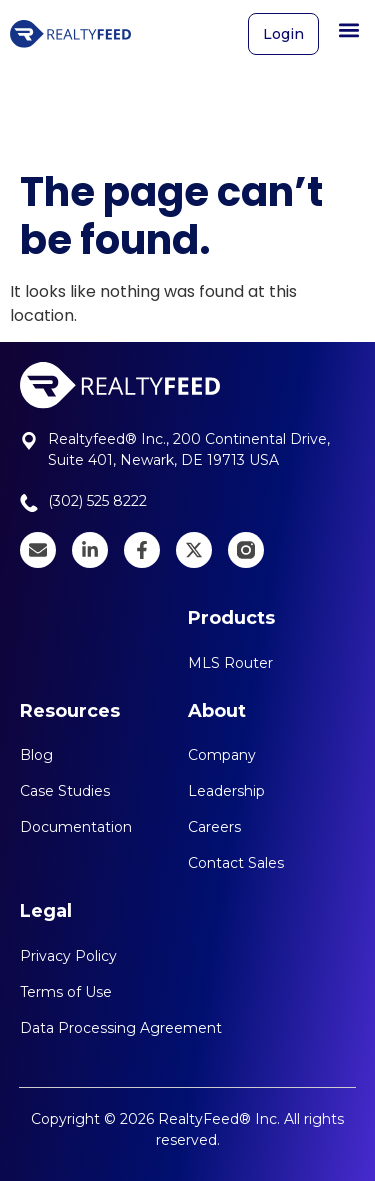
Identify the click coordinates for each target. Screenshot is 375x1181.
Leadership (226, 791)
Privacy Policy (68, 956)
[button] (348, 24)
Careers (214, 827)
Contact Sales (236, 863)
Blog (36, 755)
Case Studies (65, 791)
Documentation (76, 827)
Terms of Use (66, 992)
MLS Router (230, 663)
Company (222, 755)
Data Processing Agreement (121, 1028)
